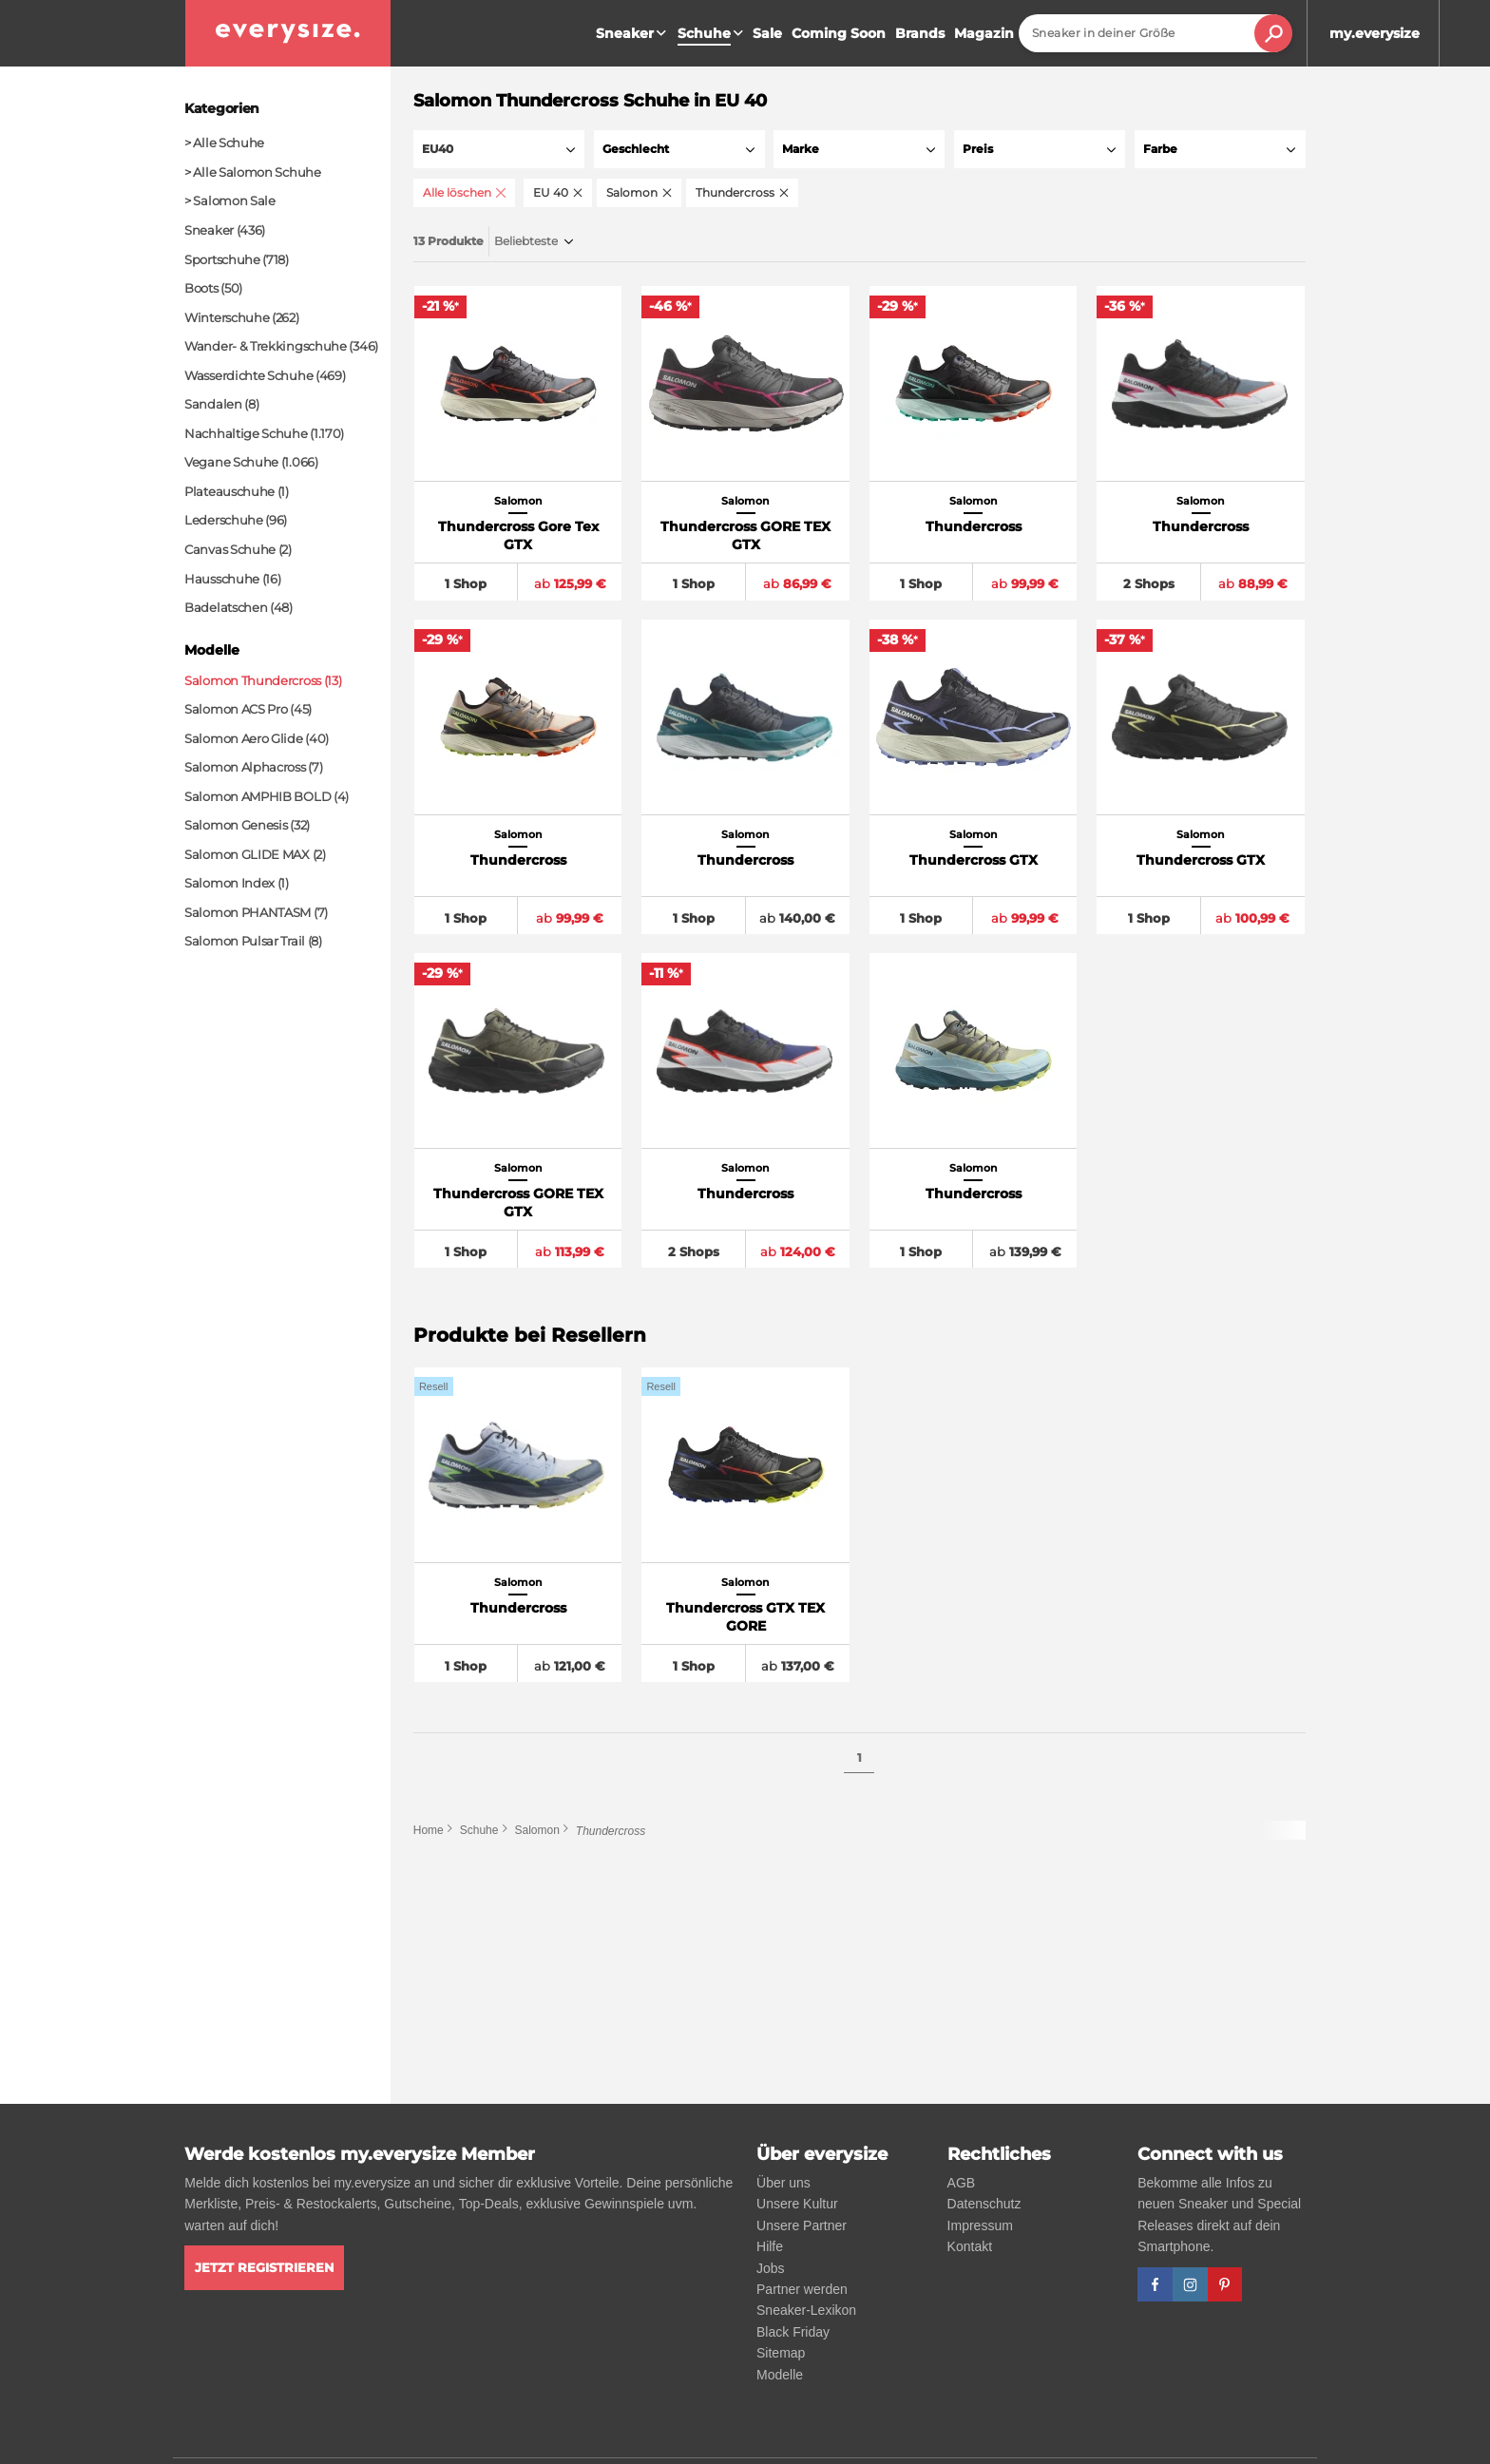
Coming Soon (839, 33)
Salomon (536, 1835)
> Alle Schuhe (224, 142)
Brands (920, 33)
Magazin (984, 33)
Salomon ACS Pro (236, 708)
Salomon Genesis (236, 824)
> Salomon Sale (230, 200)
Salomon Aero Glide (243, 738)
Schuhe (479, 1835)
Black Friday (793, 2332)
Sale (767, 33)
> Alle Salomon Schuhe (252, 172)
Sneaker (633, 33)
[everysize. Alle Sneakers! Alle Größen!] (288, 33)
